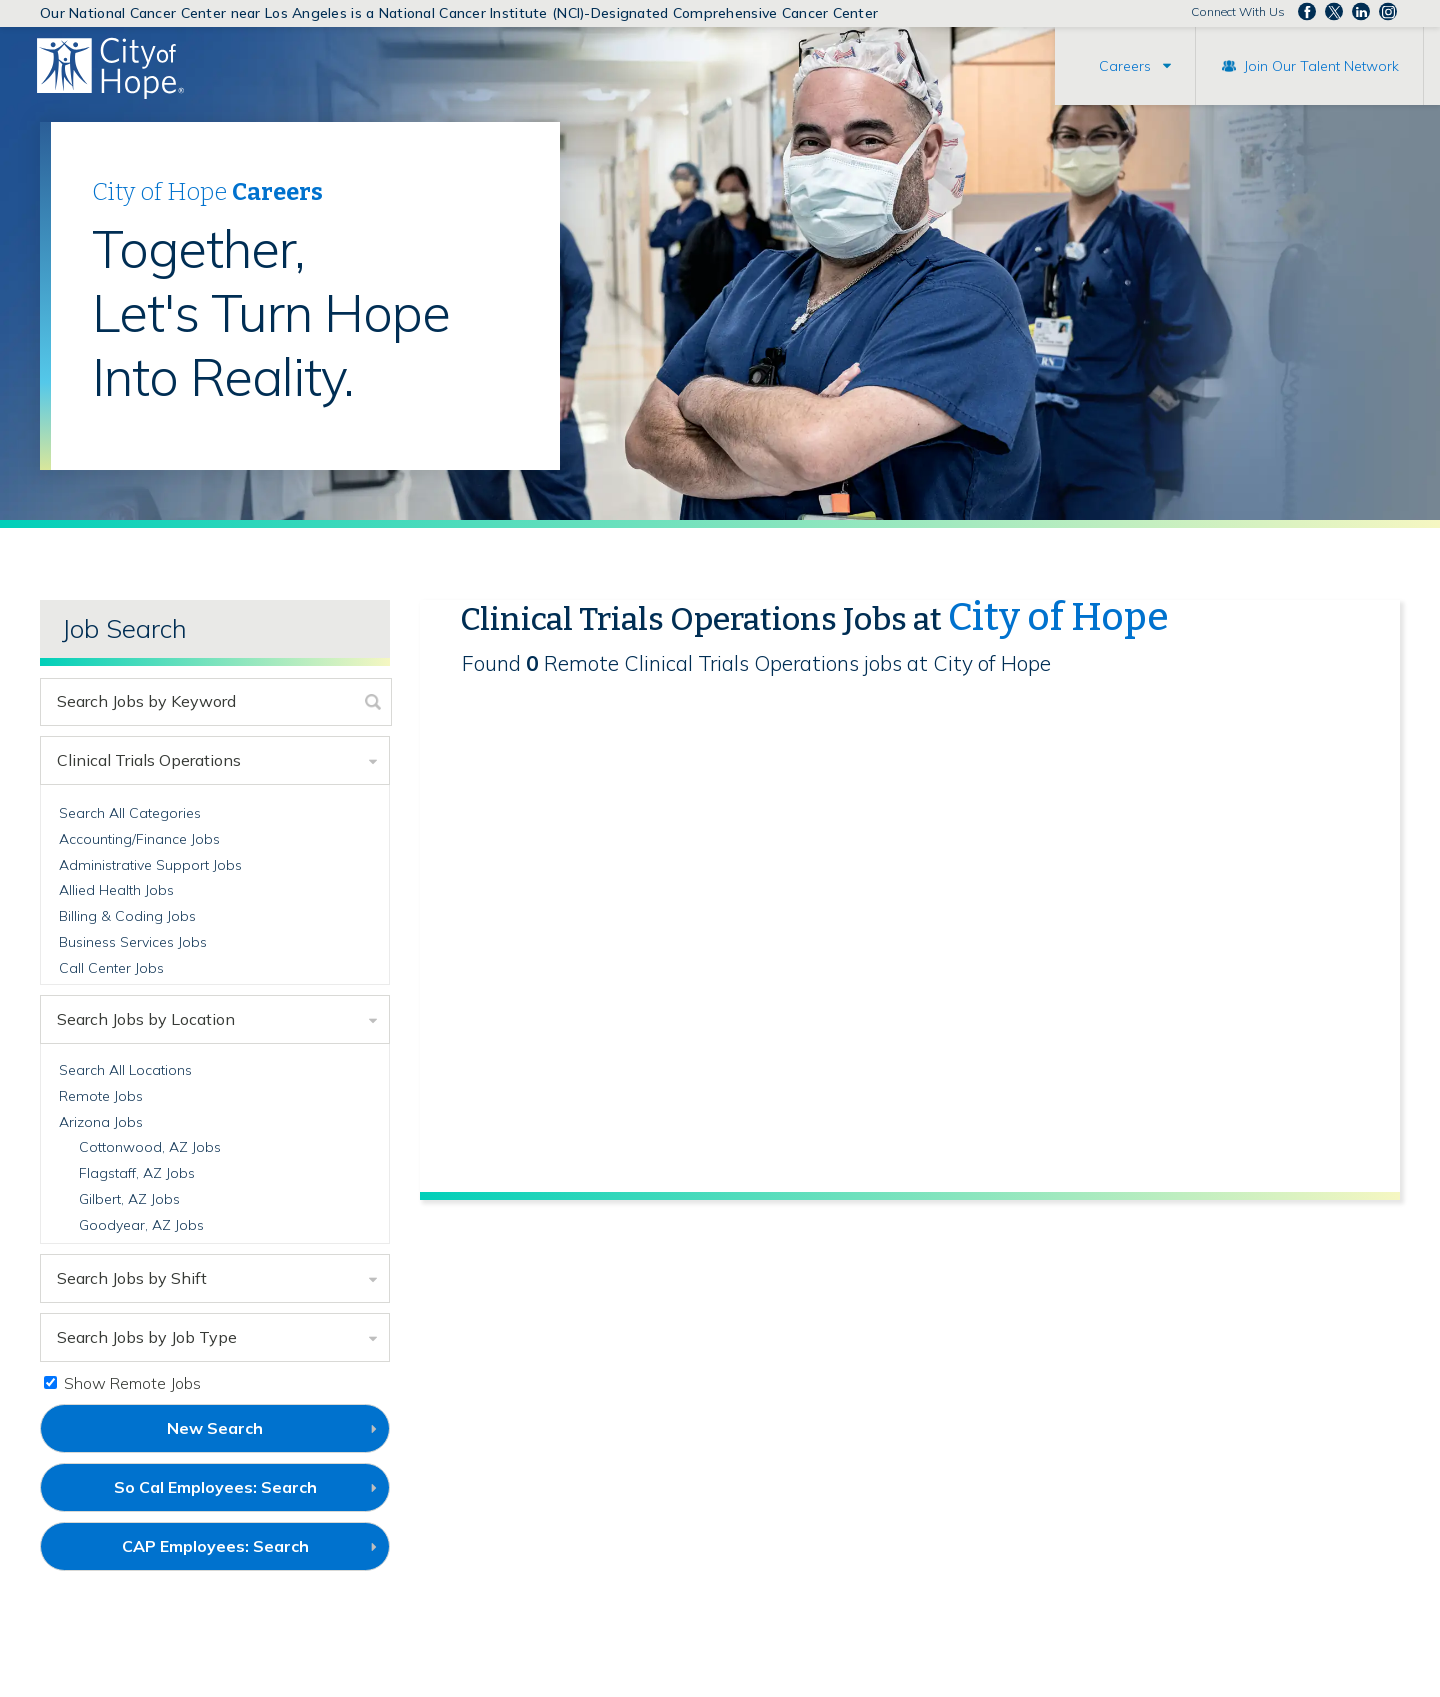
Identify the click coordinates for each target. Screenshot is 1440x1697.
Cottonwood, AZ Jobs (150, 1147)
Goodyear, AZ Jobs (141, 1225)
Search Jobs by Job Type (147, 1337)
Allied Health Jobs (116, 890)
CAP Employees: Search (249, 1553)
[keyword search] (198, 702)
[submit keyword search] (373, 702)
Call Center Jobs (111, 968)
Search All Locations (125, 1070)
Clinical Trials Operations (149, 760)
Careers (1125, 66)
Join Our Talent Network (1321, 66)
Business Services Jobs (133, 942)
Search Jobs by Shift (132, 1278)
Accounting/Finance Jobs (139, 839)
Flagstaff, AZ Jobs (137, 1173)
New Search (215, 1428)
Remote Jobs (101, 1096)
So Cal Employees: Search (249, 1494)
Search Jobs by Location (146, 1019)
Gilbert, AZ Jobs (129, 1199)
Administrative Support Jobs (150, 865)
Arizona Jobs (101, 1122)
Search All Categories (130, 813)
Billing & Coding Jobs (127, 916)
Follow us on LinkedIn (1361, 12)
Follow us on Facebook (1307, 12)
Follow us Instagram (1388, 12)
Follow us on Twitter (1334, 12)
